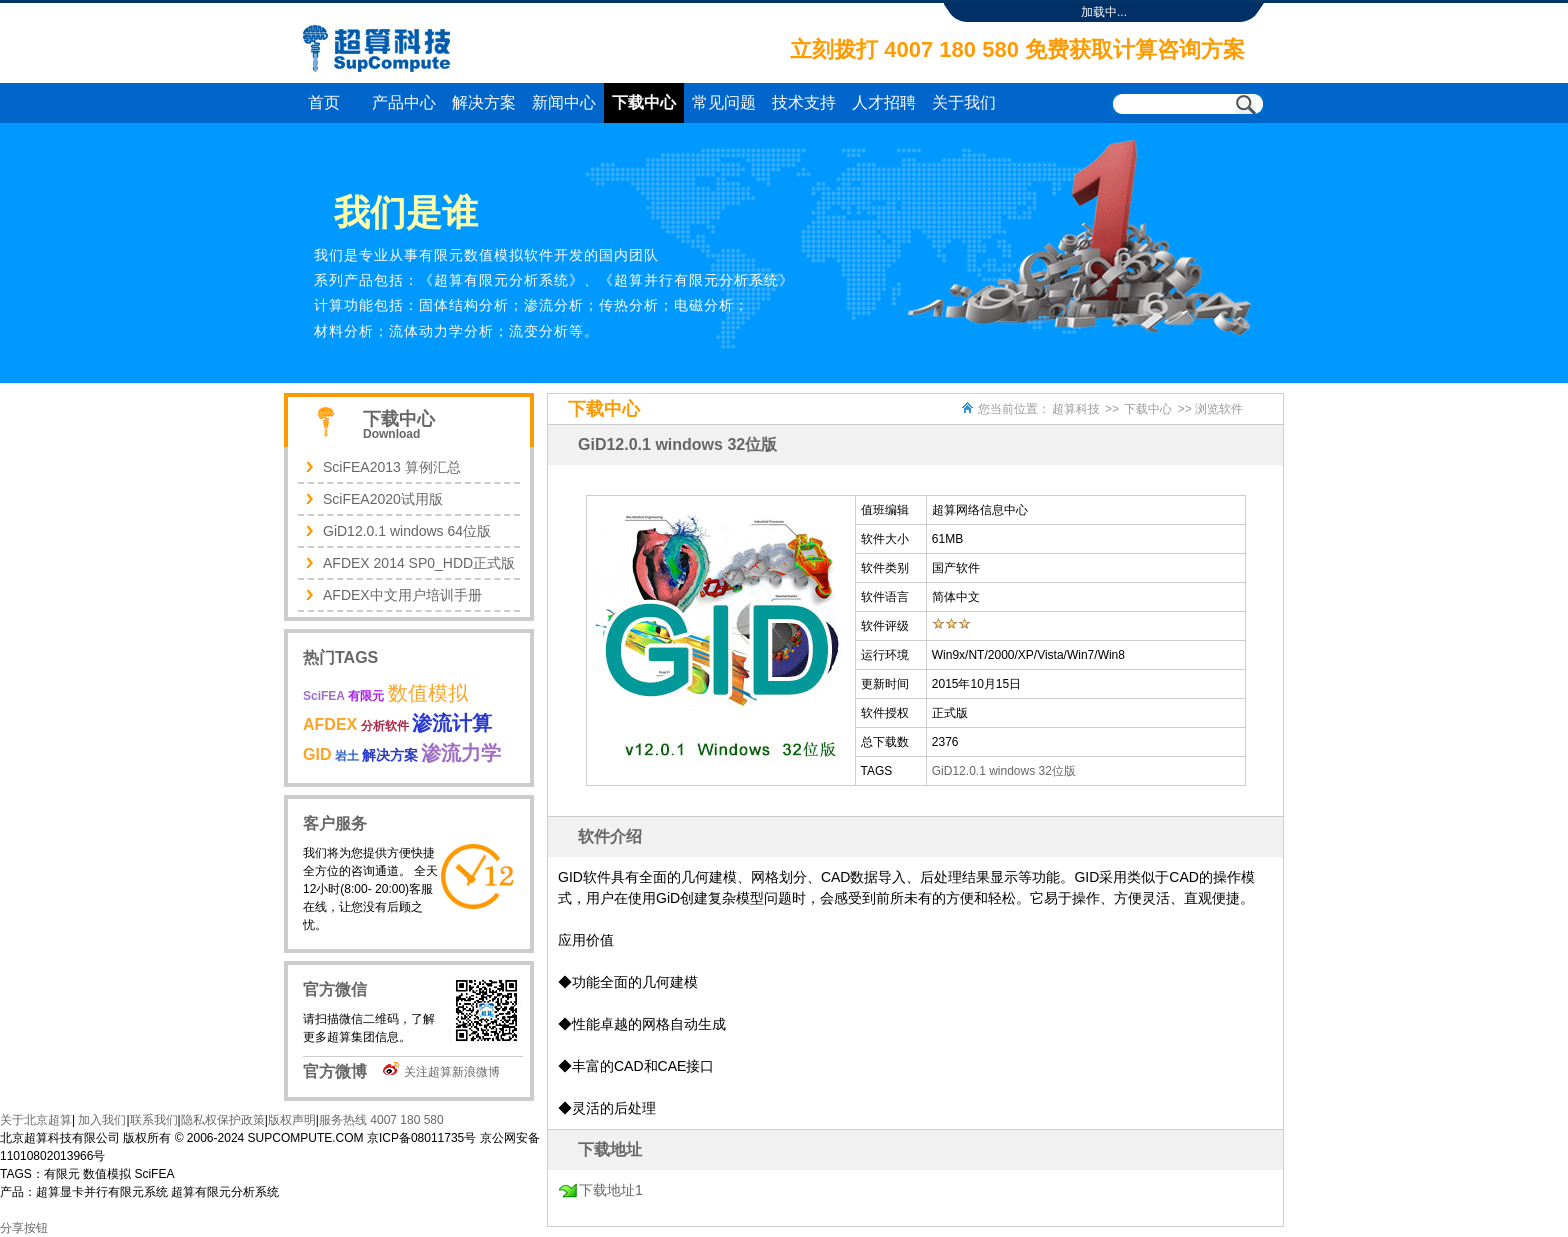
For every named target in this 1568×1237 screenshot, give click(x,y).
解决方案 (484, 102)
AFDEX (330, 724)
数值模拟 (428, 693)
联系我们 (154, 1120)
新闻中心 (564, 102)
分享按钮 (24, 1228)
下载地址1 (611, 1190)
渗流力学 (461, 753)
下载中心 (644, 102)
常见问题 (724, 102)
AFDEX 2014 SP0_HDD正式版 (419, 563)
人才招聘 (884, 102)
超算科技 (1076, 409)
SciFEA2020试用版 (383, 499)
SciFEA (324, 696)
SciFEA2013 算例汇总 (392, 467)
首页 (324, 102)
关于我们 (964, 102)
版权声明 (292, 1120)
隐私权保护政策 (223, 1120)
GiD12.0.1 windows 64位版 (407, 531)
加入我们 (100, 1120)
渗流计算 (452, 723)
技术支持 (804, 102)
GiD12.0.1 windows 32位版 (1004, 771)
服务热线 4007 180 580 (381, 1120)
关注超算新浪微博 (452, 1072)
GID (317, 754)
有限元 (366, 696)
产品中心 (404, 102)
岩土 (347, 756)
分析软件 (385, 726)
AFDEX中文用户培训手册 (402, 595)
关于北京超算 (36, 1120)
